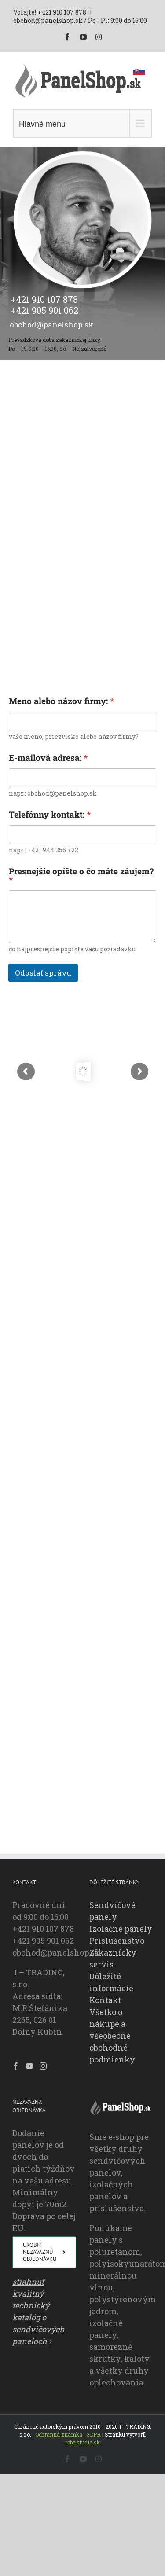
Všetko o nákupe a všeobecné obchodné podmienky (112, 2036)
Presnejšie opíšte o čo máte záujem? (81, 875)
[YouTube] (29, 2066)
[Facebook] (15, 2066)
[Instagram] (43, 2066)
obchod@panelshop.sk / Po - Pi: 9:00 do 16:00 (80, 20)
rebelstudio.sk (82, 2442)
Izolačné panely (120, 1928)
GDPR (93, 2434)
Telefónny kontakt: (50, 814)
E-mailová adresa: (48, 757)
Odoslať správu (43, 973)
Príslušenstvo (116, 1940)
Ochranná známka (58, 2434)
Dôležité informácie (111, 1982)
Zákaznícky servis (112, 1958)
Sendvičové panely (112, 1911)
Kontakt (105, 2000)
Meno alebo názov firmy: (61, 701)
